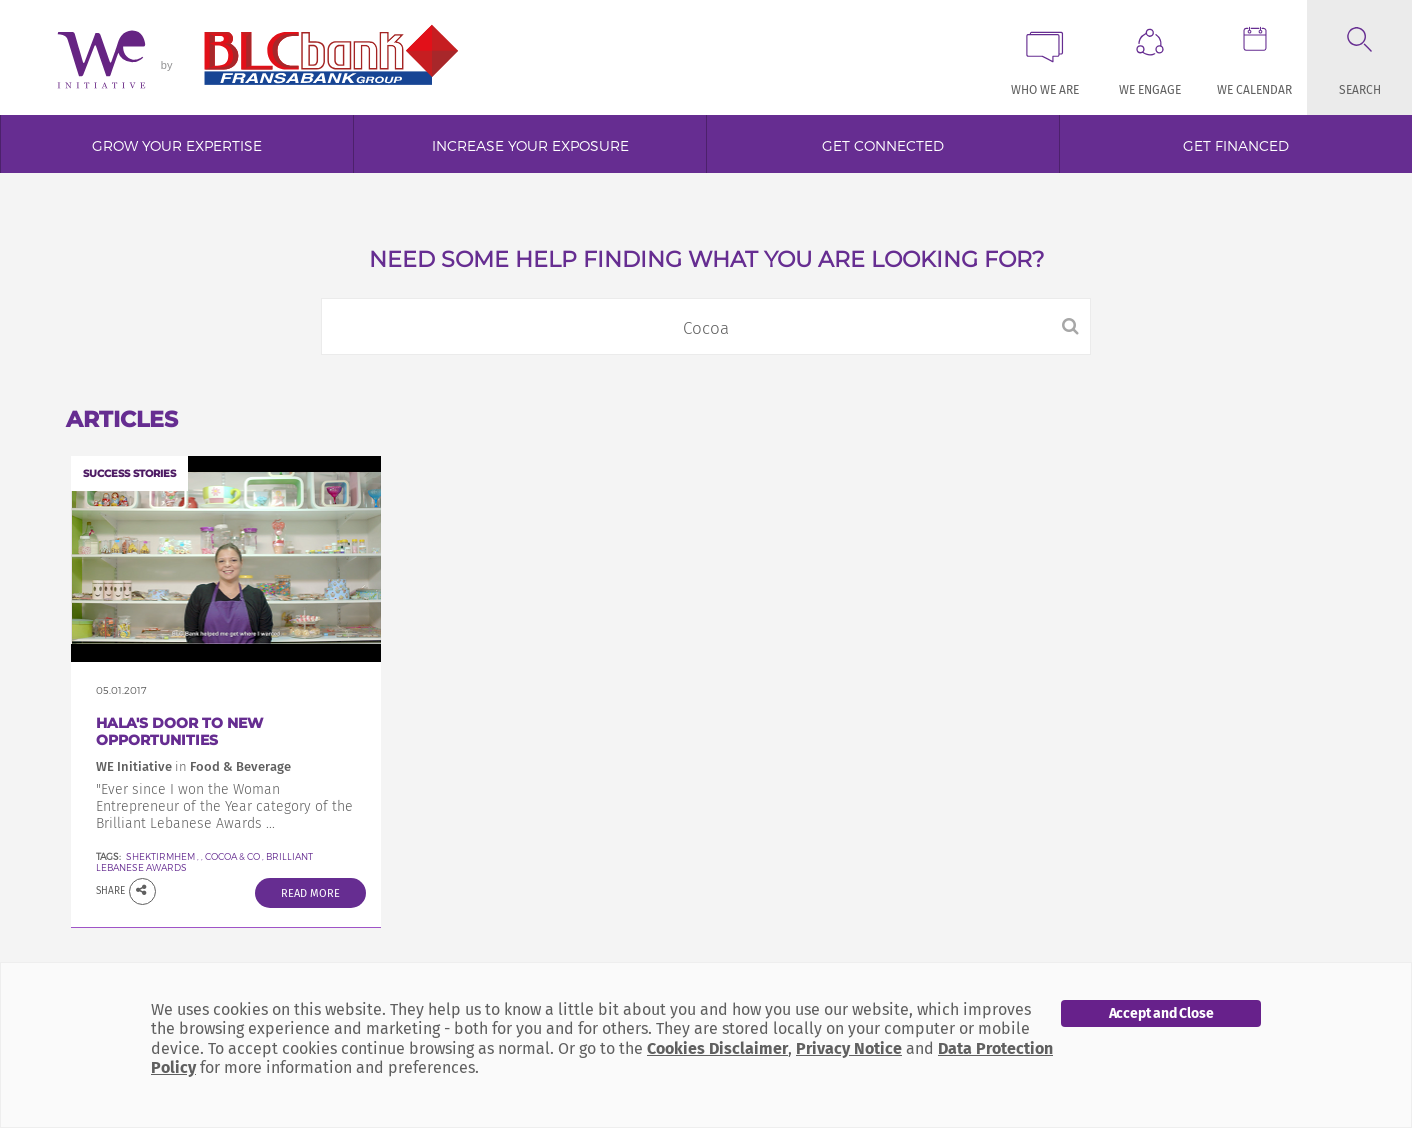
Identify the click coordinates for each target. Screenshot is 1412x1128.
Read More (310, 893)
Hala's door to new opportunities (179, 731)
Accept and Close (1161, 1013)
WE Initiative (134, 766)
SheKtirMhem (160, 856)
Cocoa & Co (232, 856)
